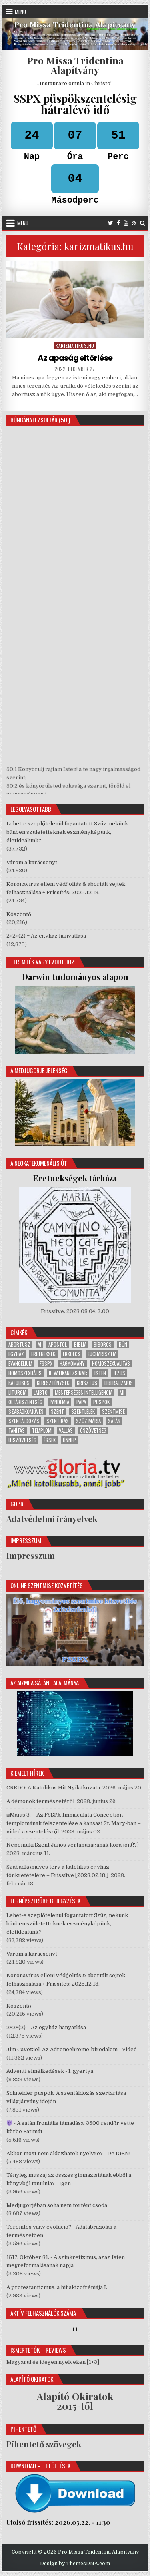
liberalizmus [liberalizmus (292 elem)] (118, 1383)
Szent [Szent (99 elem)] (57, 1411)
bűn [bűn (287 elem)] (123, 1344)
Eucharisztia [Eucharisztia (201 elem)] (102, 1354)
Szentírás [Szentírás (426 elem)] (57, 1421)
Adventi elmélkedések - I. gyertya (49, 2071)
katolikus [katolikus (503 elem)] (19, 1383)
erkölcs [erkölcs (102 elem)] (71, 1354)
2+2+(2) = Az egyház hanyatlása (46, 936)
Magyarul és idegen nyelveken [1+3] (52, 2362)
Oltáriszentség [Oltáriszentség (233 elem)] (25, 1402)
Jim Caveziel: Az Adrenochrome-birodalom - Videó (71, 2049)
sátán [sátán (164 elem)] (114, 1421)
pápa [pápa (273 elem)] (81, 1402)
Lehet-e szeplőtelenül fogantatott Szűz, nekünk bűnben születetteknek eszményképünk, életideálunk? (67, 832)
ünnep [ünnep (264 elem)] (69, 1440)
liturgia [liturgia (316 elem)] (17, 1392)
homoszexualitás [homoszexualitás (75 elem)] (111, 1363)
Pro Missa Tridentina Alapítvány (75, 65)
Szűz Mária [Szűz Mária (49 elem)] (88, 1421)
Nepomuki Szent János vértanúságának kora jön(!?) (72, 1845)
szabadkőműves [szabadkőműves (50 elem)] (26, 1411)
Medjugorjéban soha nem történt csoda (56, 2205)
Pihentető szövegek (43, 2444)
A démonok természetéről (40, 1801)
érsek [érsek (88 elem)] (50, 1440)
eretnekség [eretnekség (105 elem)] (43, 1354)
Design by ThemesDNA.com (75, 2563)
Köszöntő (18, 914)
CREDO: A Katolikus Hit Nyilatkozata (53, 1788)
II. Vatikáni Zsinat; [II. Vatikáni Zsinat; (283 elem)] (68, 1373)
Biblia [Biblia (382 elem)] (80, 1344)
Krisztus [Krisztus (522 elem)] (87, 1383)
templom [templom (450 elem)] (42, 1430)
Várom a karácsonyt (31, 862)
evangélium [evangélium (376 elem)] (20, 1363)
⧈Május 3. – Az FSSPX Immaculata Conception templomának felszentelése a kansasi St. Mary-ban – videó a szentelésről (73, 1823)
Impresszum (30, 1555)
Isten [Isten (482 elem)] (100, 1373)
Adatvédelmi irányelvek (51, 1518)
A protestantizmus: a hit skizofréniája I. (56, 2287)
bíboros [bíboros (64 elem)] (103, 1344)
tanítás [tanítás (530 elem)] (16, 1430)
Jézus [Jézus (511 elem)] (119, 1373)
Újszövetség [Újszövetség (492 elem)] (22, 1440)
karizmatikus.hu (75, 345)
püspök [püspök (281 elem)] (101, 1402)
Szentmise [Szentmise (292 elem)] (113, 1411)
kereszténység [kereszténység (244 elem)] (53, 1383)
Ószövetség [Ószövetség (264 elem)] (93, 1430)
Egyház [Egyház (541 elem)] (16, 1354)
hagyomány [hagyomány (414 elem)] (72, 1363)
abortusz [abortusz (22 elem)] (19, 1344)
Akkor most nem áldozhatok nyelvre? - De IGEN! (68, 2153)
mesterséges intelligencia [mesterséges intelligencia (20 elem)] (83, 1392)
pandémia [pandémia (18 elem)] (59, 1402)
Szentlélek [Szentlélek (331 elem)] (83, 1411)
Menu (20, 12)
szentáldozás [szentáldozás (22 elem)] (23, 1421)
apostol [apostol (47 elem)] (57, 1344)
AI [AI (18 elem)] (39, 1344)
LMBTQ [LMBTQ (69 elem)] (41, 1392)
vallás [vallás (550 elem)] (66, 1430)
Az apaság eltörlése (75, 357)
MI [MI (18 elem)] (122, 1392)
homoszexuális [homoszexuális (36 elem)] (25, 1373)
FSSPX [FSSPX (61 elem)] (46, 1363)
